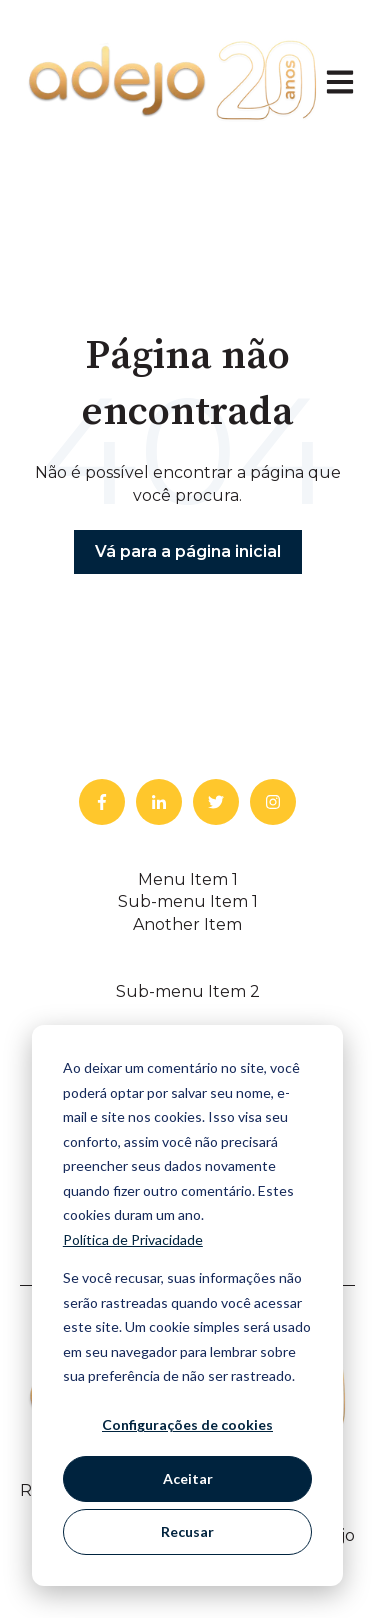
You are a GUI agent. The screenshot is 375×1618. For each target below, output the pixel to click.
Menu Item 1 (188, 879)
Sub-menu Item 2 (188, 991)
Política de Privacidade (133, 1239)
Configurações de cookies (187, 1424)
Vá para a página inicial (188, 551)
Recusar (187, 1531)
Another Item (187, 924)
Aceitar (188, 1478)
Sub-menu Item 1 (188, 901)
